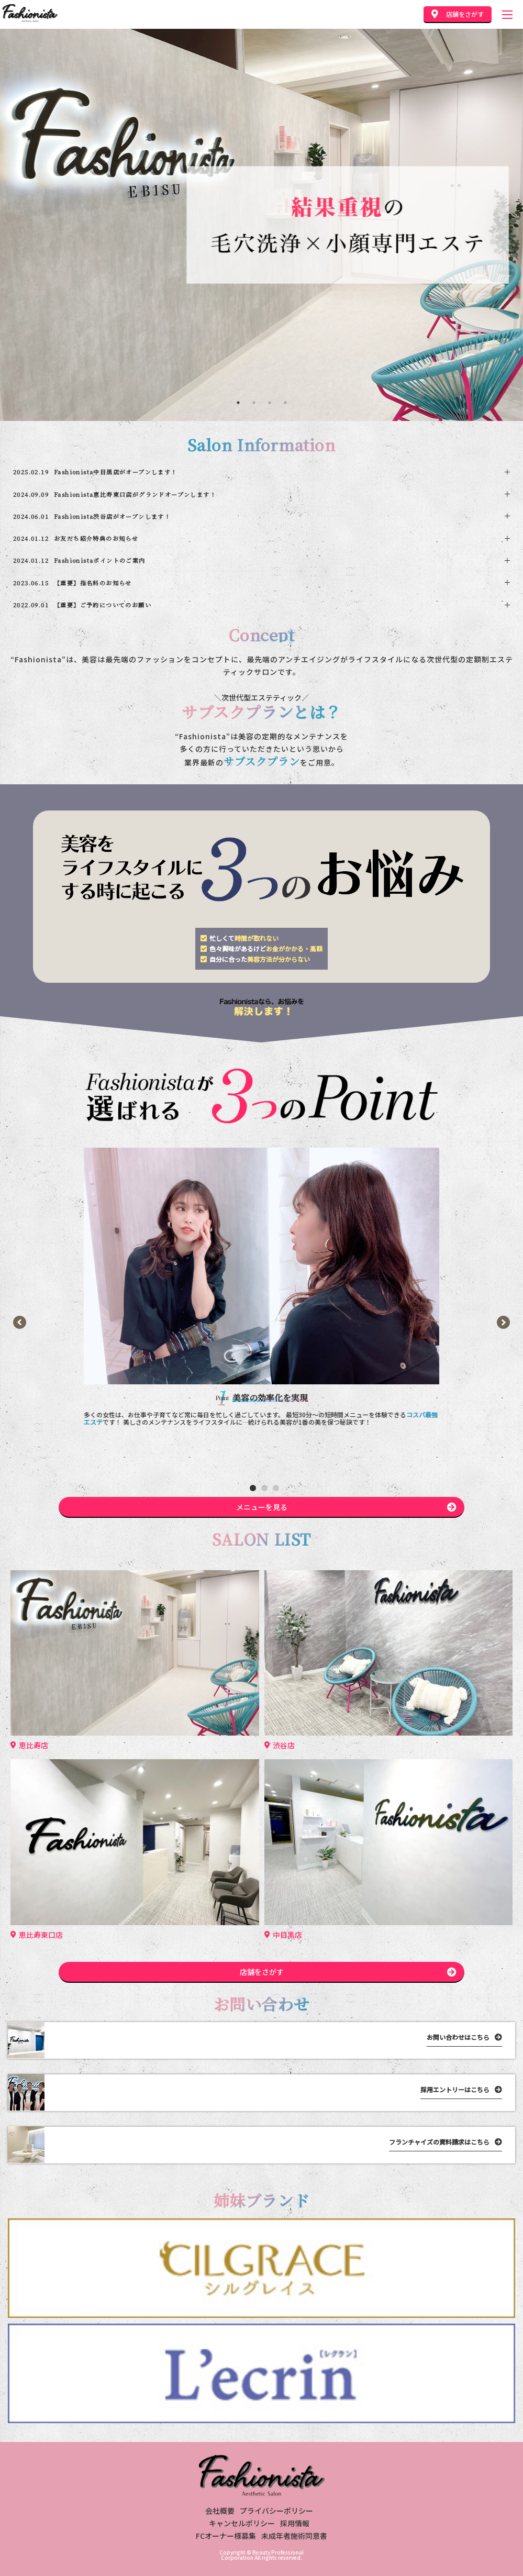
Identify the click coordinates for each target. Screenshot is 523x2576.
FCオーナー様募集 (226, 2535)
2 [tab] (254, 402)
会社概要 (220, 2510)
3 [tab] (269, 402)
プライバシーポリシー (276, 2510)
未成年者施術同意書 (294, 2535)
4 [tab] (285, 402)
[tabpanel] (261, 225)
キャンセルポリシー (242, 2523)
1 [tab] (238, 402)
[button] (253, 1488)
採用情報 (294, 2523)
